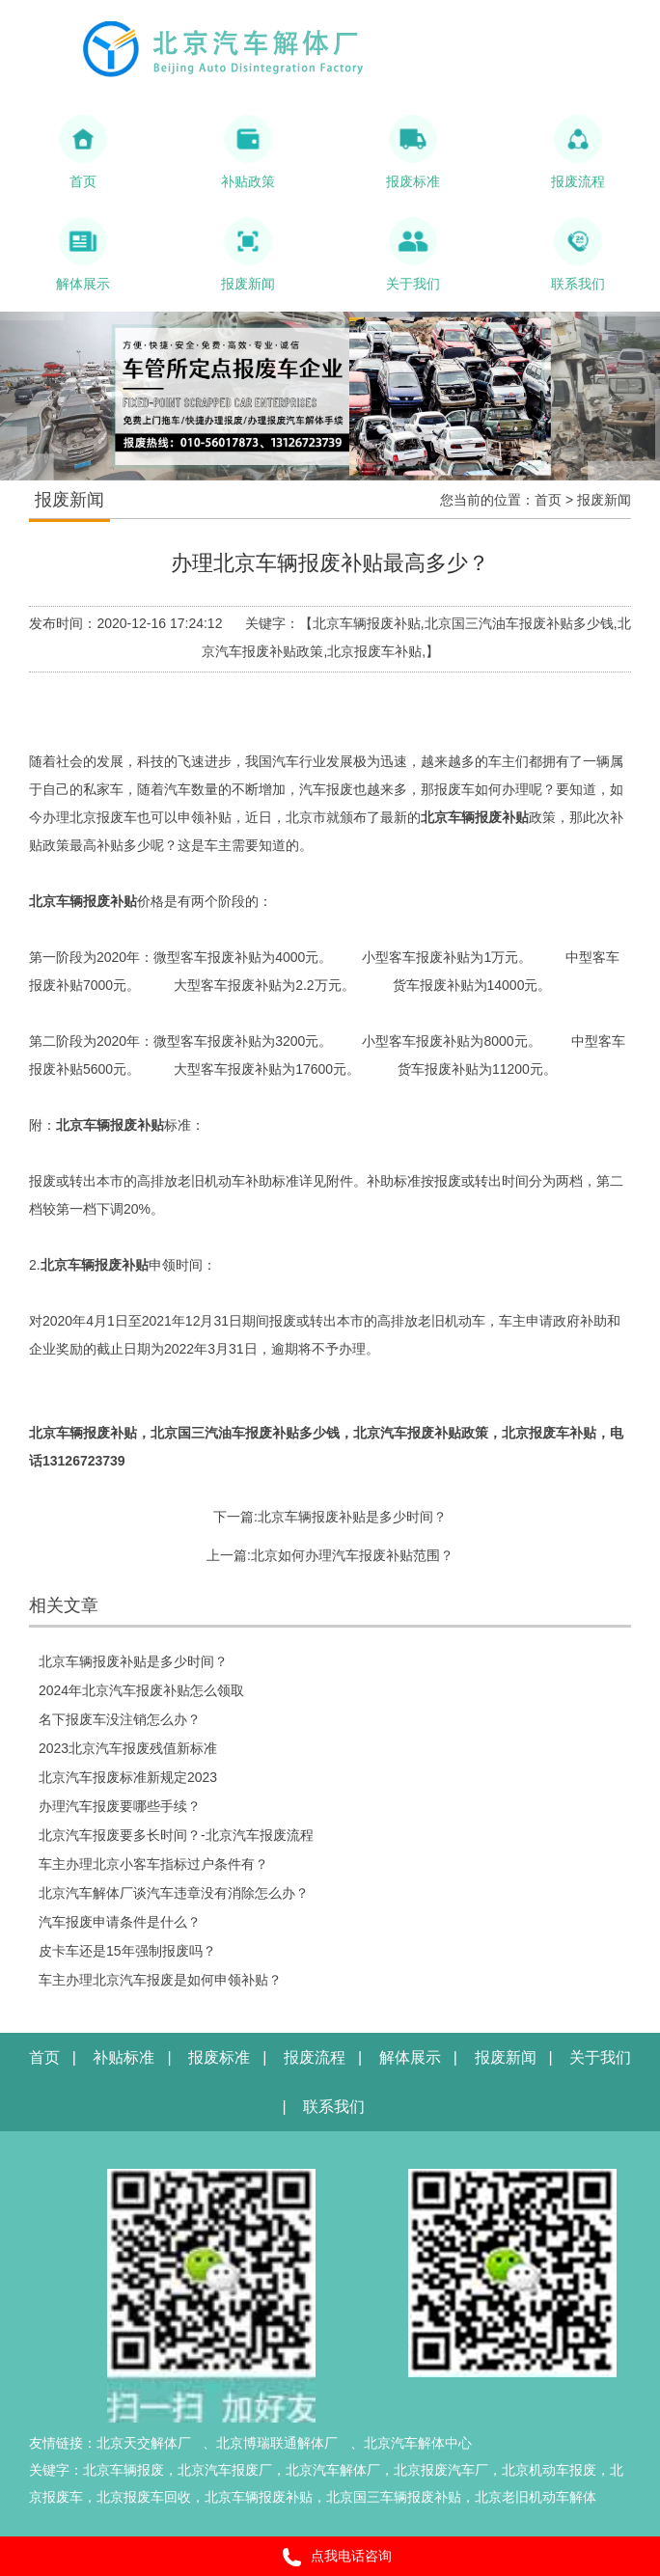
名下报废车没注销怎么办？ (120, 1719)
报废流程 (314, 2057)
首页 (548, 499)
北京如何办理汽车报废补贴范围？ (352, 1555)
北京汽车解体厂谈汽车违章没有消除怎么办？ (174, 1893)
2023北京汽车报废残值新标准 (128, 1748)
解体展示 (410, 2057)
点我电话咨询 (330, 2557)
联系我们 (334, 2106)
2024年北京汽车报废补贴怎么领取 (141, 1690)
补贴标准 (123, 2057)
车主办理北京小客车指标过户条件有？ (153, 1864)
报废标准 (219, 2057)
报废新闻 (604, 499)
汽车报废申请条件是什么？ (120, 1922)
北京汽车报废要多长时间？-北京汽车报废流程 (176, 1835)
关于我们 (600, 2057)
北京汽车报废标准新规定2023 (128, 1777)
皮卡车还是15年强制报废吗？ (127, 1951)
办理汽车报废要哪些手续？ (120, 1806)
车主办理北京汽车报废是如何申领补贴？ (160, 1979)
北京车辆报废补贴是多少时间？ (352, 1516)
